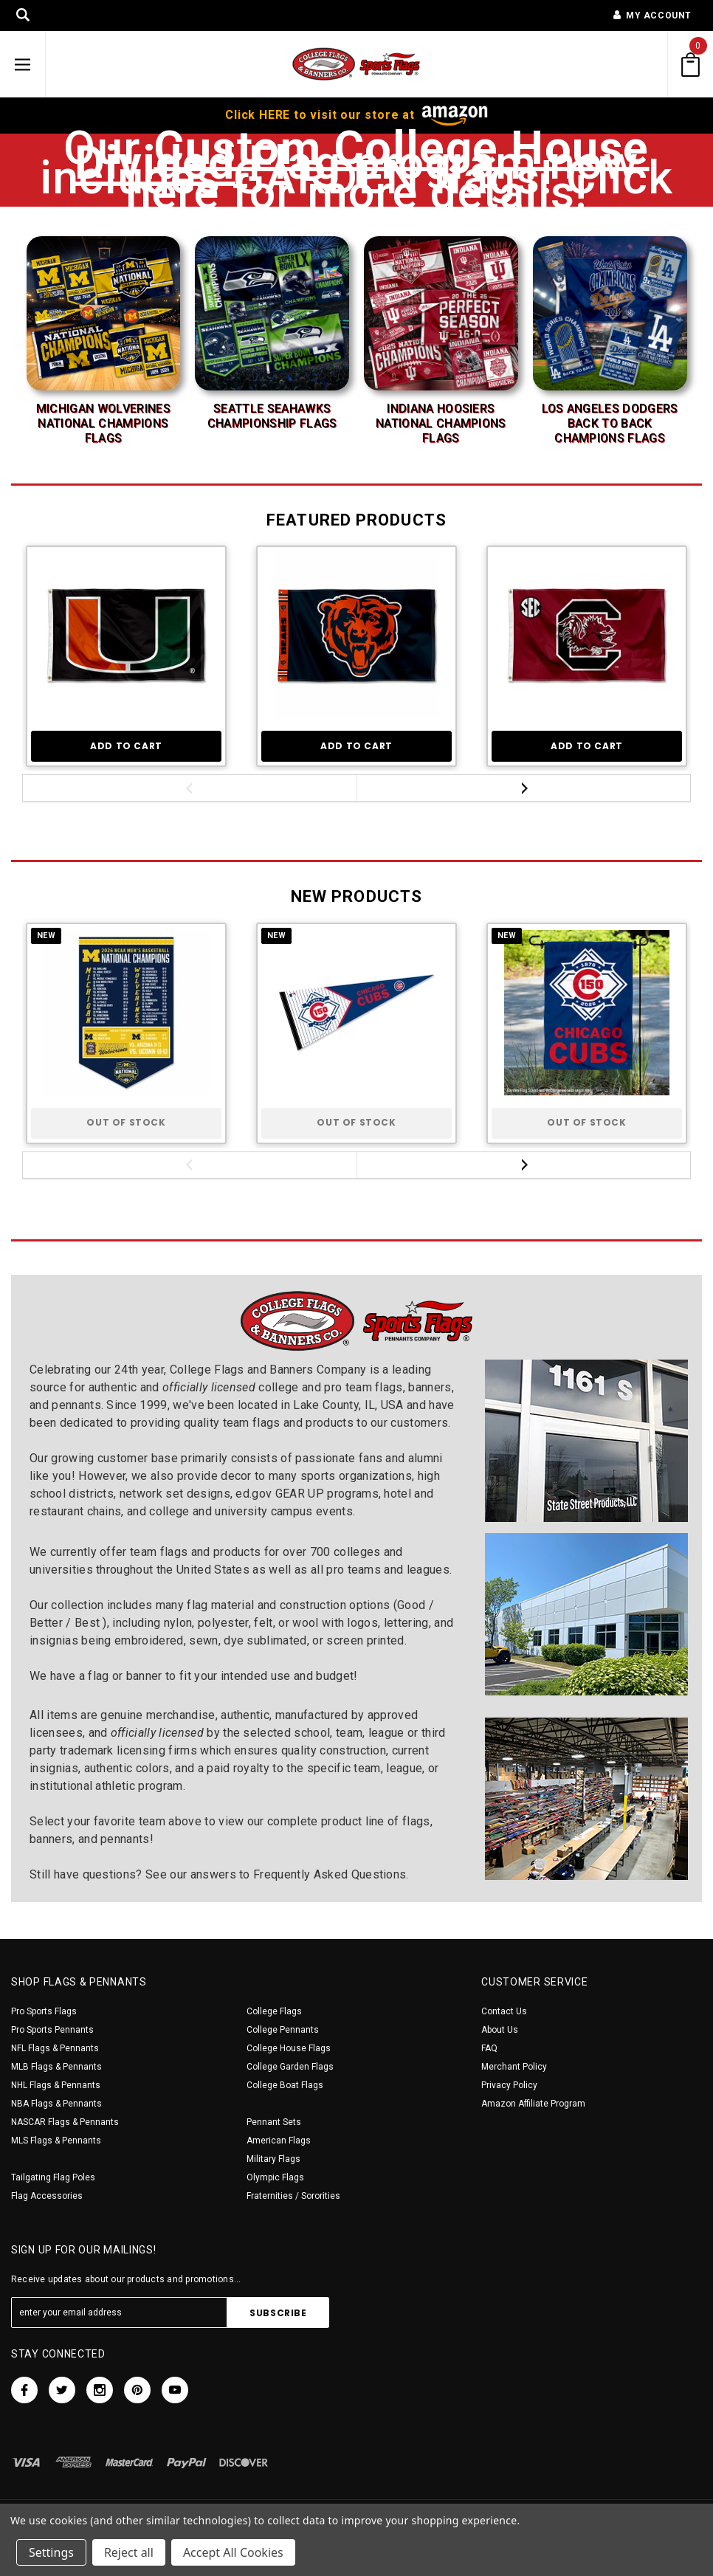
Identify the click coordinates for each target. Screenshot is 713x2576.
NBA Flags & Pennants (56, 2103)
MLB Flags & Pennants (56, 2067)
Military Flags (273, 2159)
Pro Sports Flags (44, 2011)
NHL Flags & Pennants (55, 2085)
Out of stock (125, 1122)
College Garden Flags (290, 2067)
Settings (51, 2552)
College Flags (274, 2011)
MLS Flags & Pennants (56, 2140)
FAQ (489, 2048)
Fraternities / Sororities (293, 2196)
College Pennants (283, 2030)
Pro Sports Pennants (52, 2030)
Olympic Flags (275, 2177)
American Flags (279, 2140)
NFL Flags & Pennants (55, 2048)
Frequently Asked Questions (329, 1874)
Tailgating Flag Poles (53, 2177)
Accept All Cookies (233, 2552)
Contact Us (504, 2011)
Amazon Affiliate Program (533, 2103)
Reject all (129, 2552)
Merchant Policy (514, 2067)
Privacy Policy (509, 2085)
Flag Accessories (47, 2196)
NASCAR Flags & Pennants (65, 2122)
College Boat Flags (285, 2085)
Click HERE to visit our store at (356, 115)
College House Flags (289, 2048)
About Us (499, 2030)
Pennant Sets (274, 2122)
